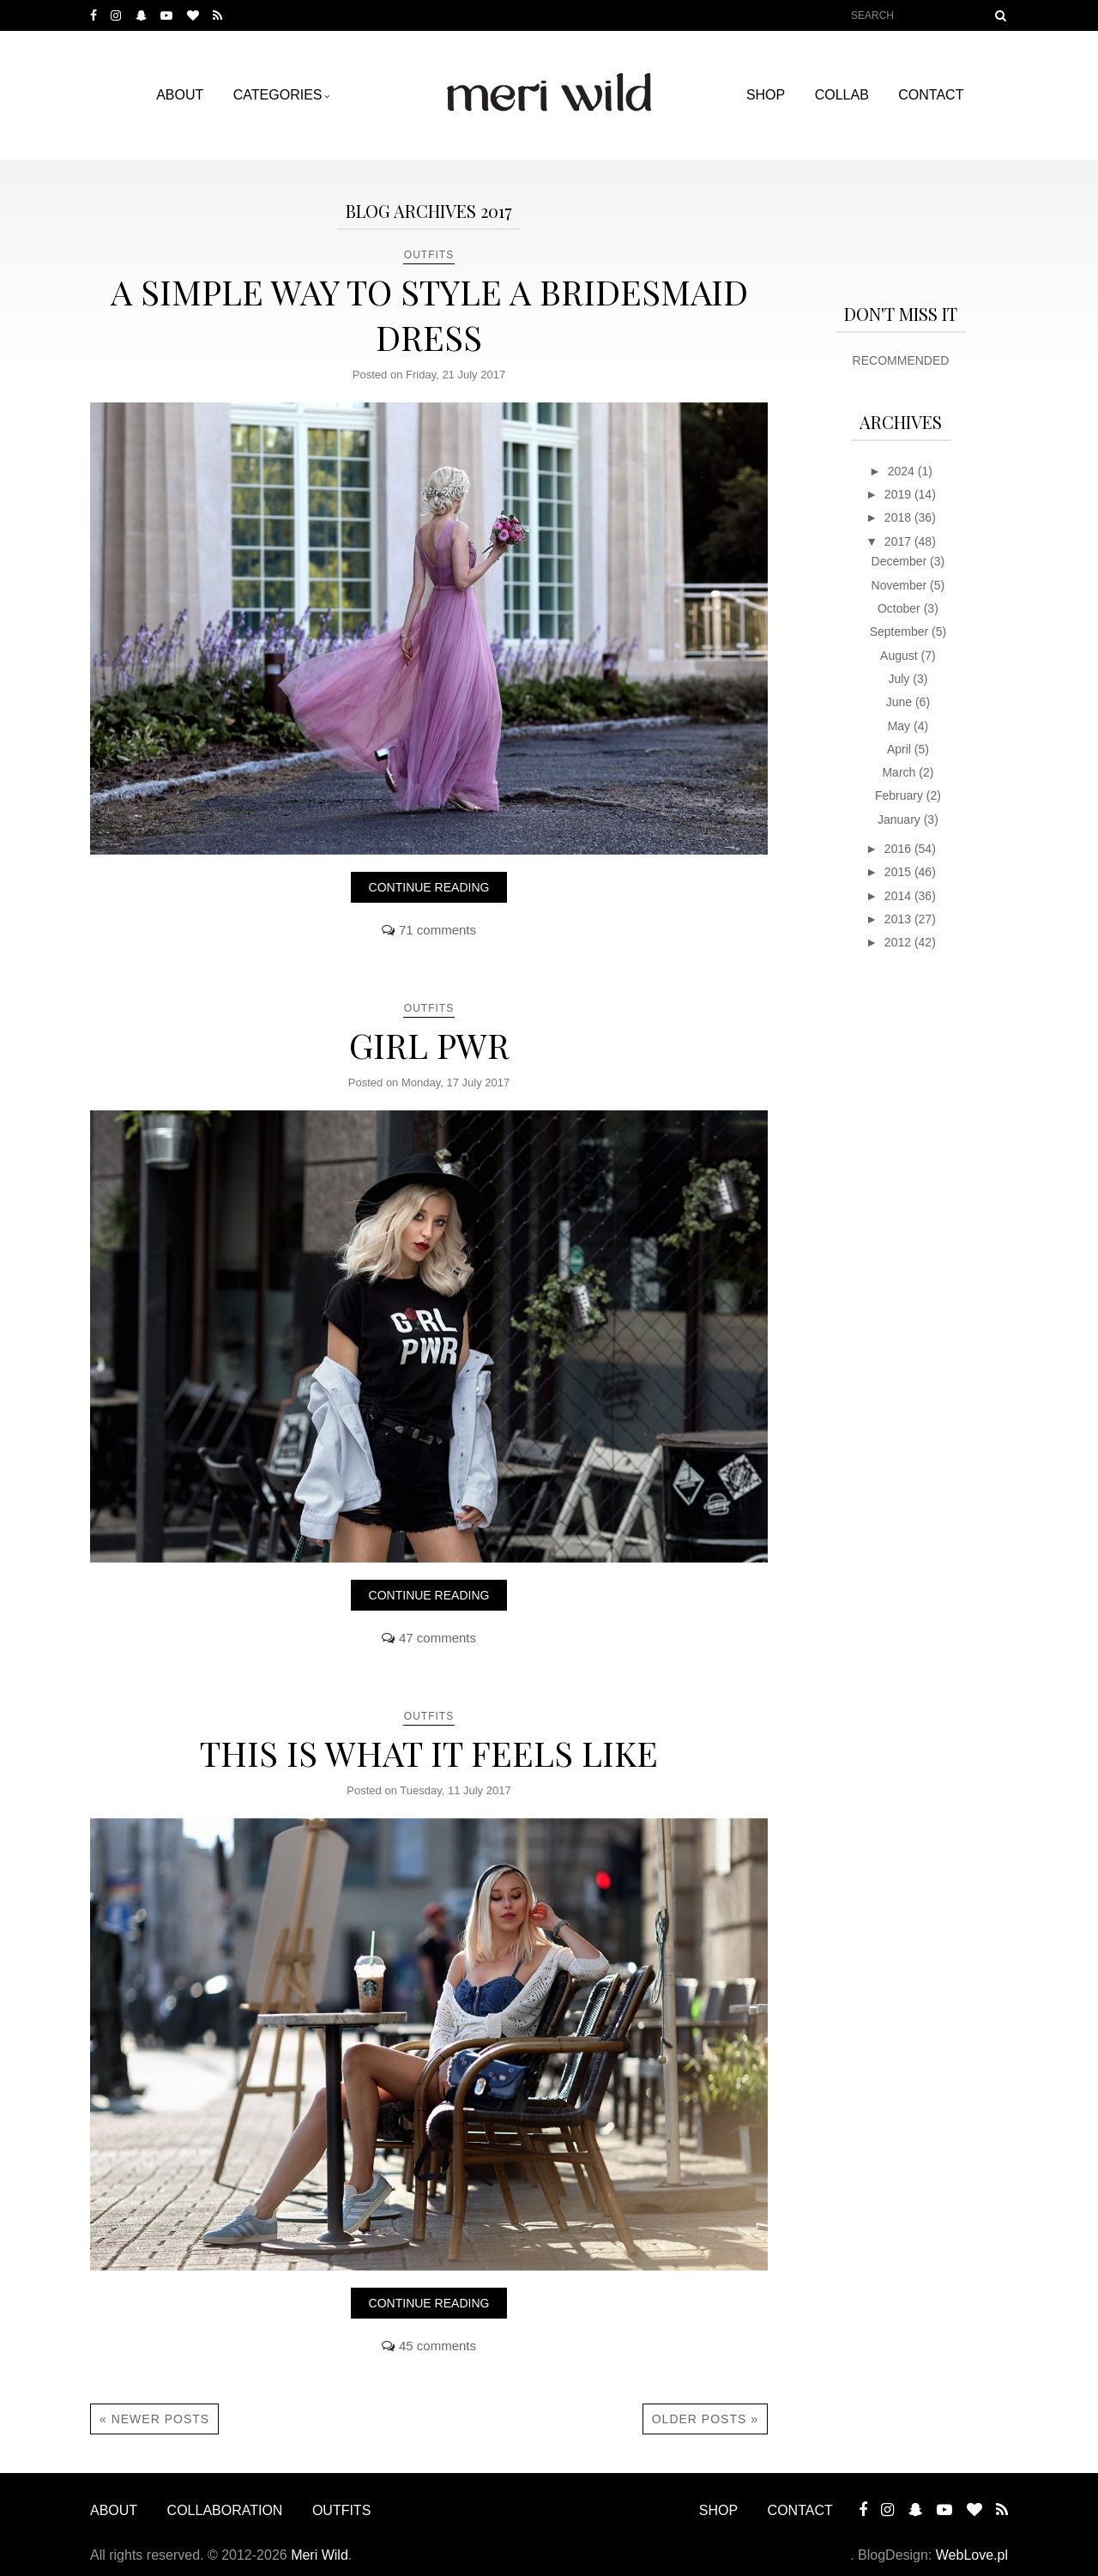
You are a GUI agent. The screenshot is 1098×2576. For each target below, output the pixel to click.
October (901, 608)
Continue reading (429, 887)
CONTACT (930, 95)
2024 (903, 471)
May (901, 726)
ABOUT (179, 95)
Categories (278, 95)
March (900, 772)
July (900, 679)
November (901, 585)
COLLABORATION (225, 2510)
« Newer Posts (154, 2419)
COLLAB (842, 95)
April (900, 749)
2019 (899, 494)
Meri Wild (319, 2555)
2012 (899, 942)
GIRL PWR (429, 1044)
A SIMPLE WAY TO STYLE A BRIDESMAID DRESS (429, 314)
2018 (899, 517)
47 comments (437, 1637)
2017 (899, 541)
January (901, 819)
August (900, 655)
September (901, 631)
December (901, 561)
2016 (899, 849)
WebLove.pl (972, 2555)
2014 (899, 896)
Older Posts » (705, 2419)
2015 (899, 872)
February (900, 795)
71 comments (437, 929)
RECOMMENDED (901, 360)
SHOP (765, 95)
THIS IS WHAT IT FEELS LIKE (429, 1752)
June (900, 702)
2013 (899, 919)
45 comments (437, 2345)
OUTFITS (429, 255)
